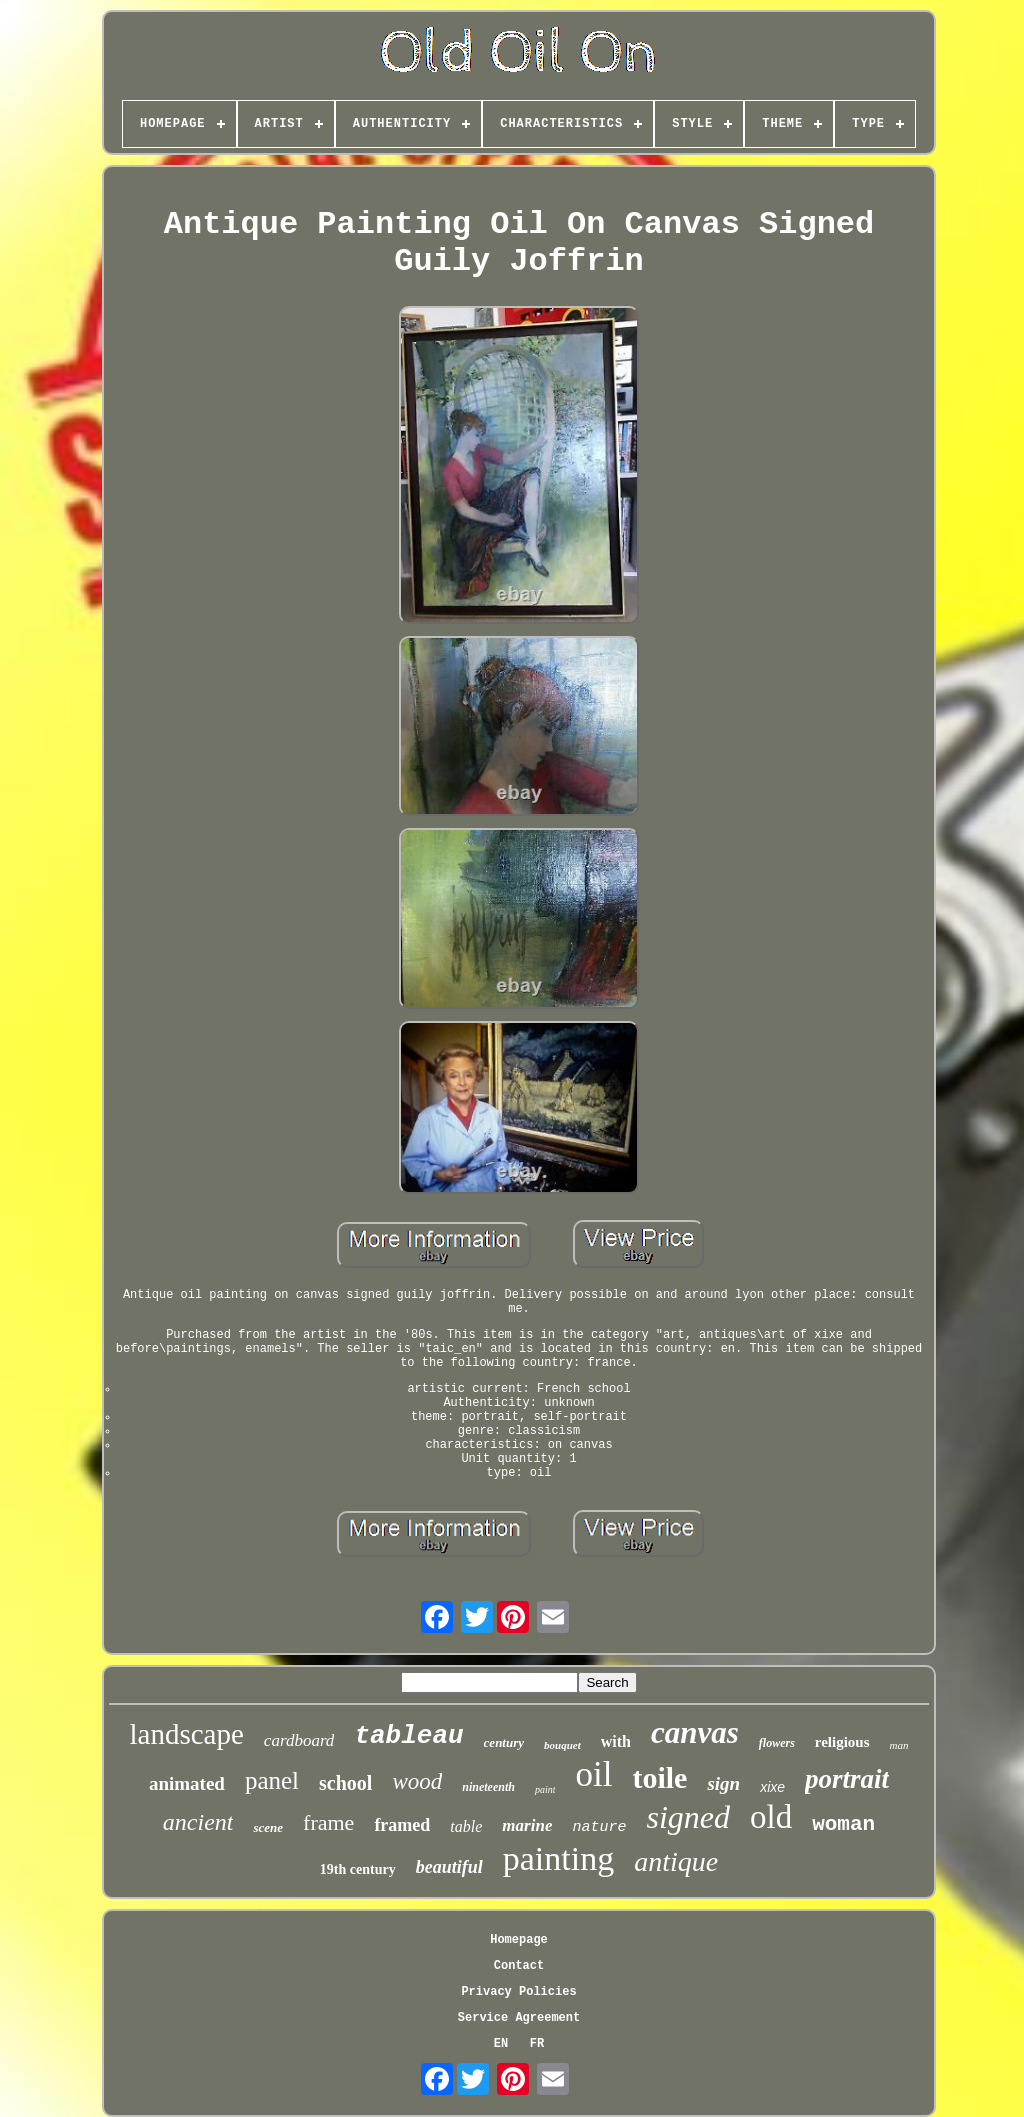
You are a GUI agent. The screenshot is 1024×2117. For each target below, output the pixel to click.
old (771, 1817)
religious (842, 1742)
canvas (695, 1732)
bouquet (562, 1745)
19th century (358, 1869)
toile (659, 1777)
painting (558, 1858)
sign (723, 1783)
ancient (198, 1822)
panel (272, 1780)
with (616, 1741)
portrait (847, 1779)
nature (599, 1827)
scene (268, 1827)
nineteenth (488, 1787)
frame (328, 1822)
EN (501, 2044)
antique (676, 1861)
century (504, 1742)
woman (843, 1824)
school (345, 1783)
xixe (772, 1787)
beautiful (449, 1867)
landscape (187, 1734)
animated (187, 1783)
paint (545, 1789)
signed (688, 1817)
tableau (408, 1736)
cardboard (299, 1740)
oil (593, 1774)
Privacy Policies (518, 1992)
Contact (519, 1966)
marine (527, 1825)
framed (402, 1825)
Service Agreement (519, 2018)
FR (537, 2044)
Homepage (519, 1940)
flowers (777, 1743)
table (466, 1826)
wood (417, 1781)
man (899, 1745)
